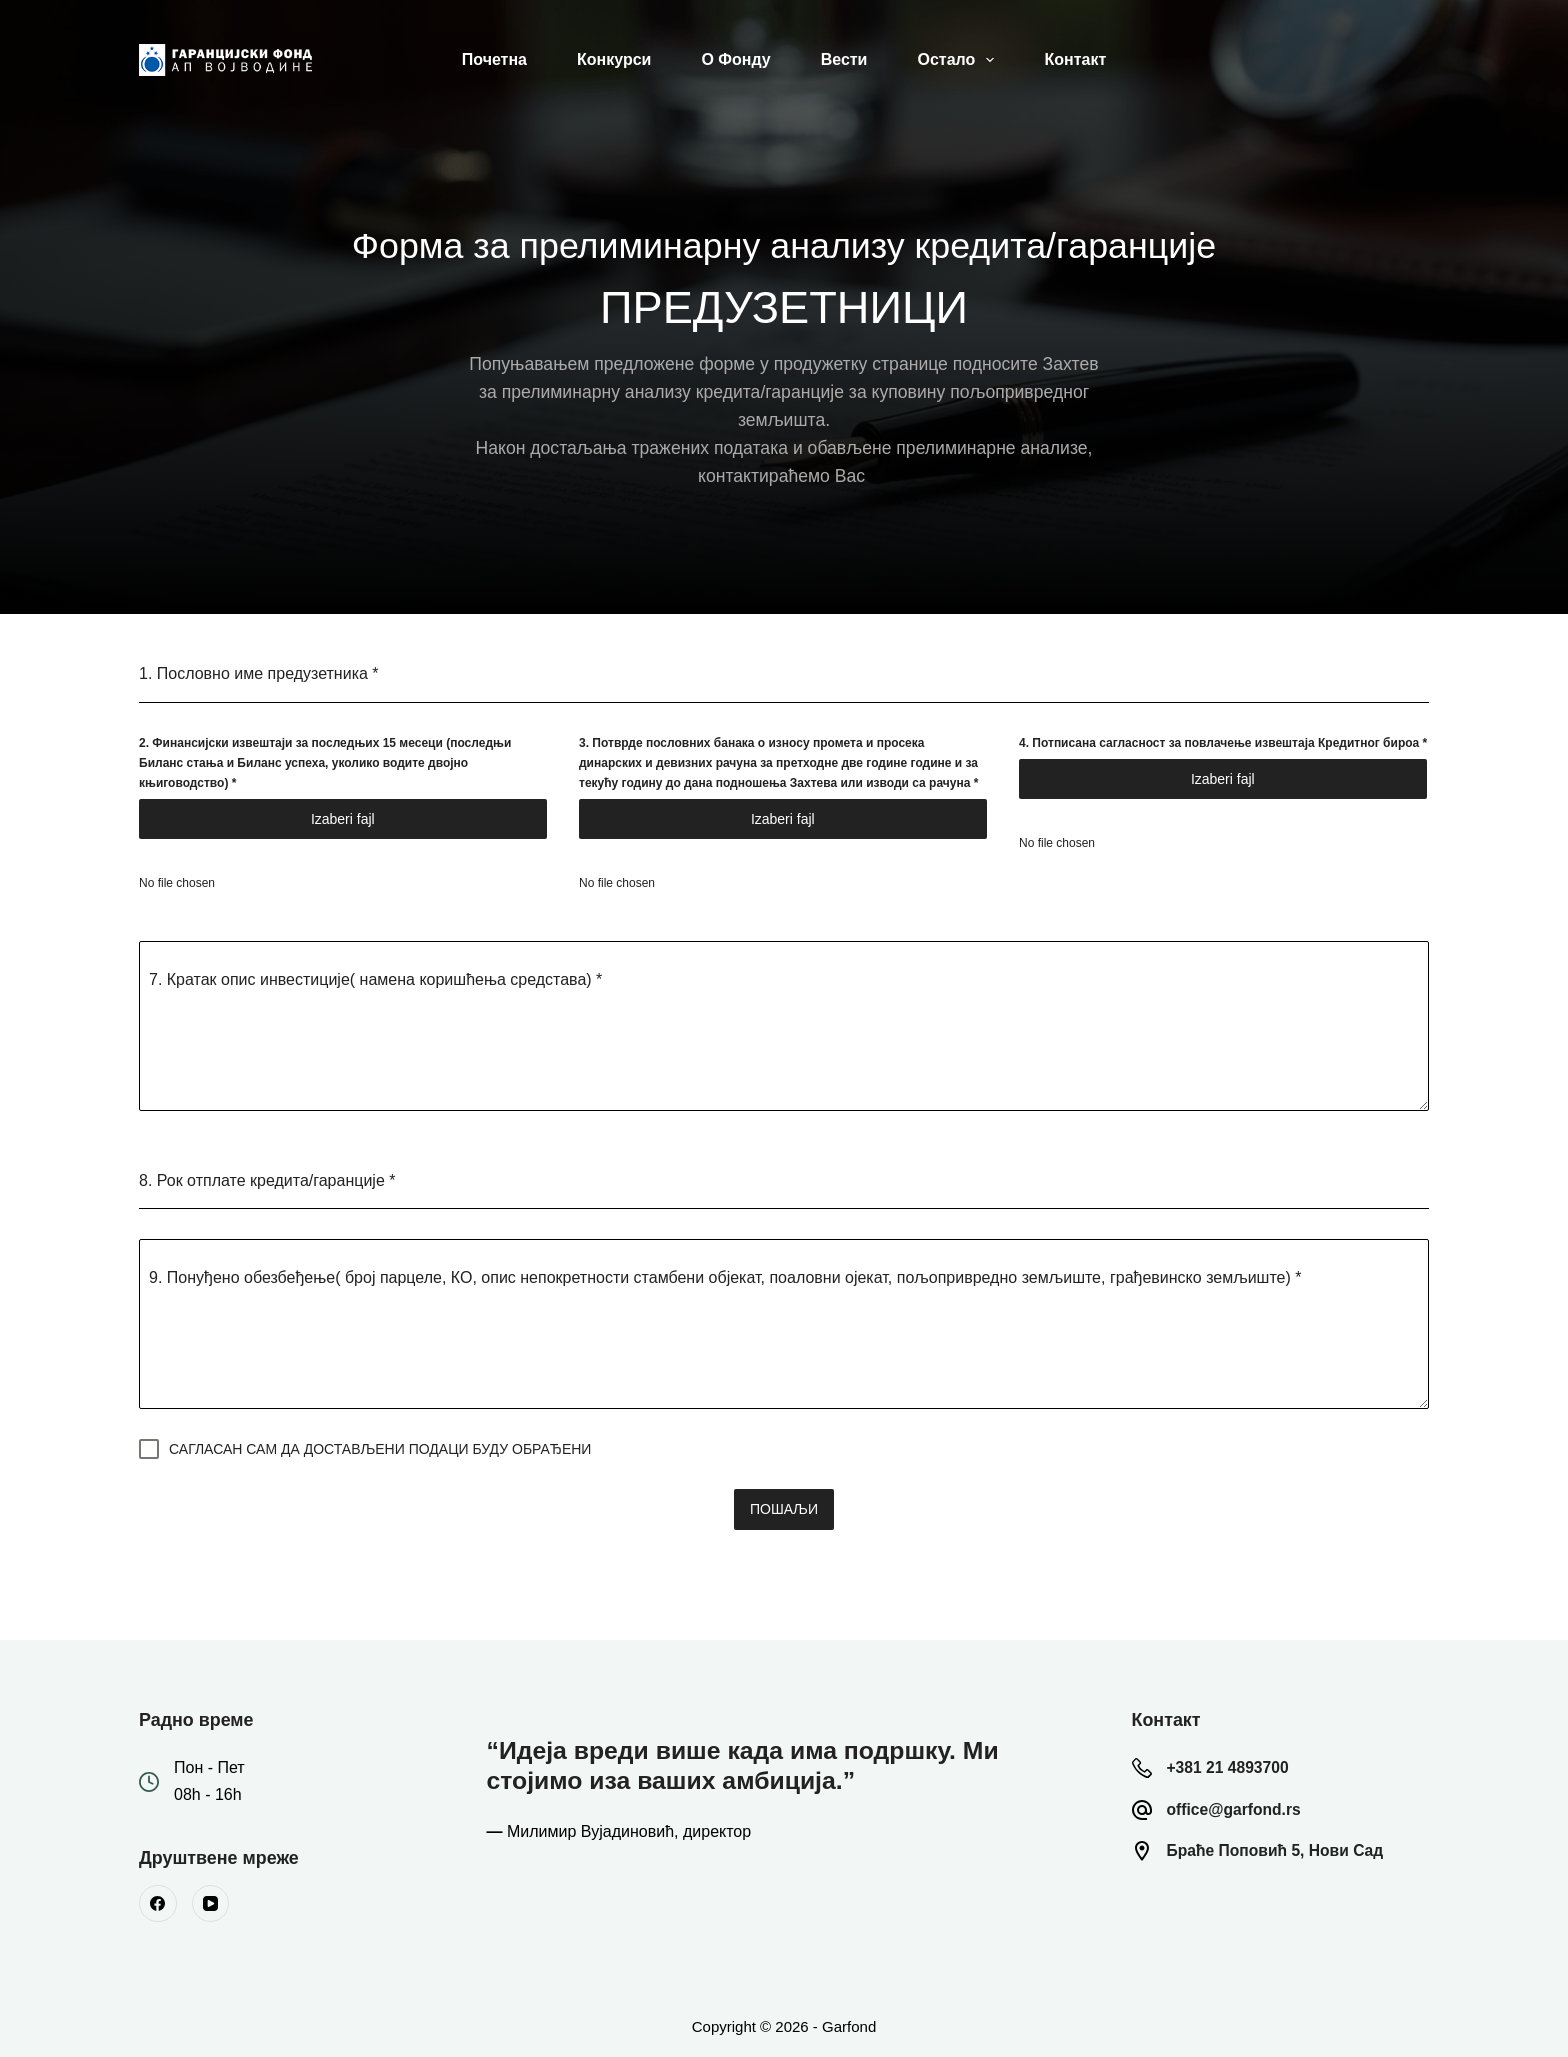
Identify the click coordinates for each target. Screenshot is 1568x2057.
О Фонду (735, 59)
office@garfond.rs (1242, 1804)
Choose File (344, 819)
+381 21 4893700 (1235, 1762)
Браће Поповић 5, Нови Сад (1289, 1845)
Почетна (494, 59)
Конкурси (614, 59)
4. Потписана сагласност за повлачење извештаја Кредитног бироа (1223, 743)
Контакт (1075, 59)
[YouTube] (211, 1899)
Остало (959, 60)
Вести (844, 59)
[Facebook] (158, 1899)
